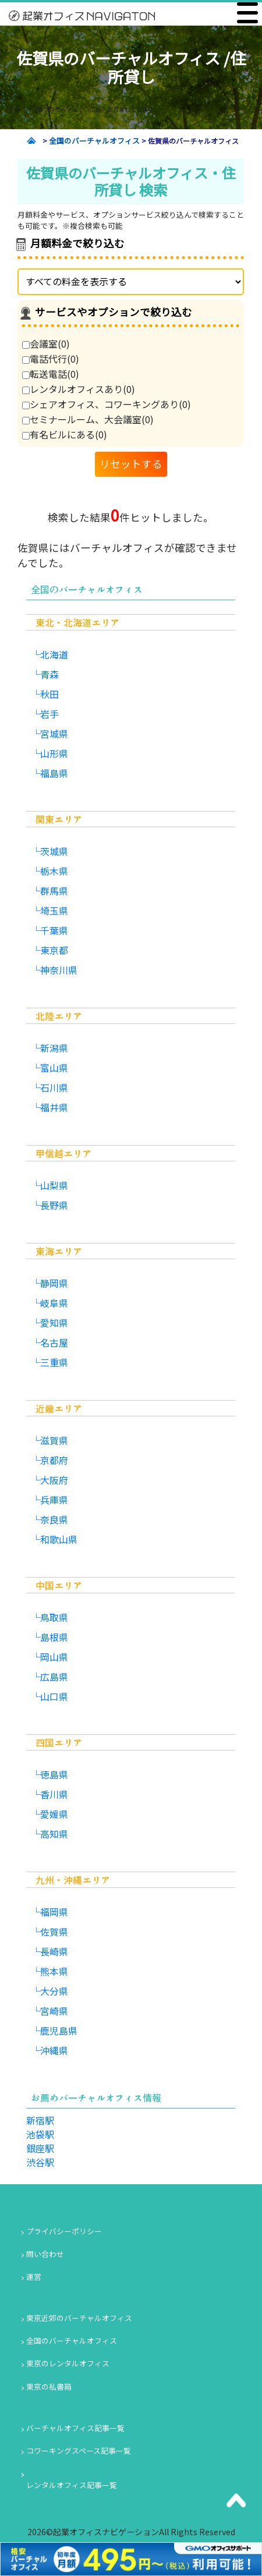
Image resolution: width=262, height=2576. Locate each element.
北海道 (54, 654)
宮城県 (54, 733)
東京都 (54, 950)
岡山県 (54, 1657)
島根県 (54, 1637)
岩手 (49, 714)
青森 (49, 674)
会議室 (46, 343)
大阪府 (54, 1480)
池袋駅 (40, 2134)
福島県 (54, 773)
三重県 (54, 1362)
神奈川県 (58, 970)
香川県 (54, 1794)
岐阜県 (54, 1303)
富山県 (54, 1068)
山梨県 (54, 1185)
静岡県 (54, 1283)
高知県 (54, 1834)
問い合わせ (45, 2253)
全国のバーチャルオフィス (71, 2340)
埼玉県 (54, 910)
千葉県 (54, 930)
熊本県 (54, 1971)
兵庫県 (54, 1500)
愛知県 (54, 1323)
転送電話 (50, 374)
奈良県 (54, 1519)
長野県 (54, 1205)
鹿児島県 (58, 2031)
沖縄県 (54, 2050)
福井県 (54, 1107)
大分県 (54, 1991)
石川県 (54, 1087)
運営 (33, 2276)
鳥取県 (54, 1617)
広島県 (54, 1677)
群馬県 (54, 891)
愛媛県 (54, 1814)
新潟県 (54, 1048)
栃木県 (54, 871)
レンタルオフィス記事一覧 (71, 2484)
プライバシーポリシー (64, 2231)
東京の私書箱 (49, 2386)
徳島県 (54, 1774)
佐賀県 (54, 1932)
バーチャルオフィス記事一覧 (75, 2427)
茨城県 (54, 851)
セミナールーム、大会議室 (88, 419)
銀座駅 (40, 2148)
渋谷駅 (40, 2162)
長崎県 (54, 1951)
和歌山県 (58, 1539)
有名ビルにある (64, 434)
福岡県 (54, 1912)
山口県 (54, 1696)
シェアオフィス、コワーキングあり (106, 404)
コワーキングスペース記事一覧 (78, 2450)
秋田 (49, 694)
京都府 (54, 1460)
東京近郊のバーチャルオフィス (79, 2317)
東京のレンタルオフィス (67, 2363)
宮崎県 (54, 2011)
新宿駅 (40, 2120)
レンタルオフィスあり (78, 389)
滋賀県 (54, 1440)
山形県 (54, 753)
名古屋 (54, 1342)
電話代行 (50, 359)
